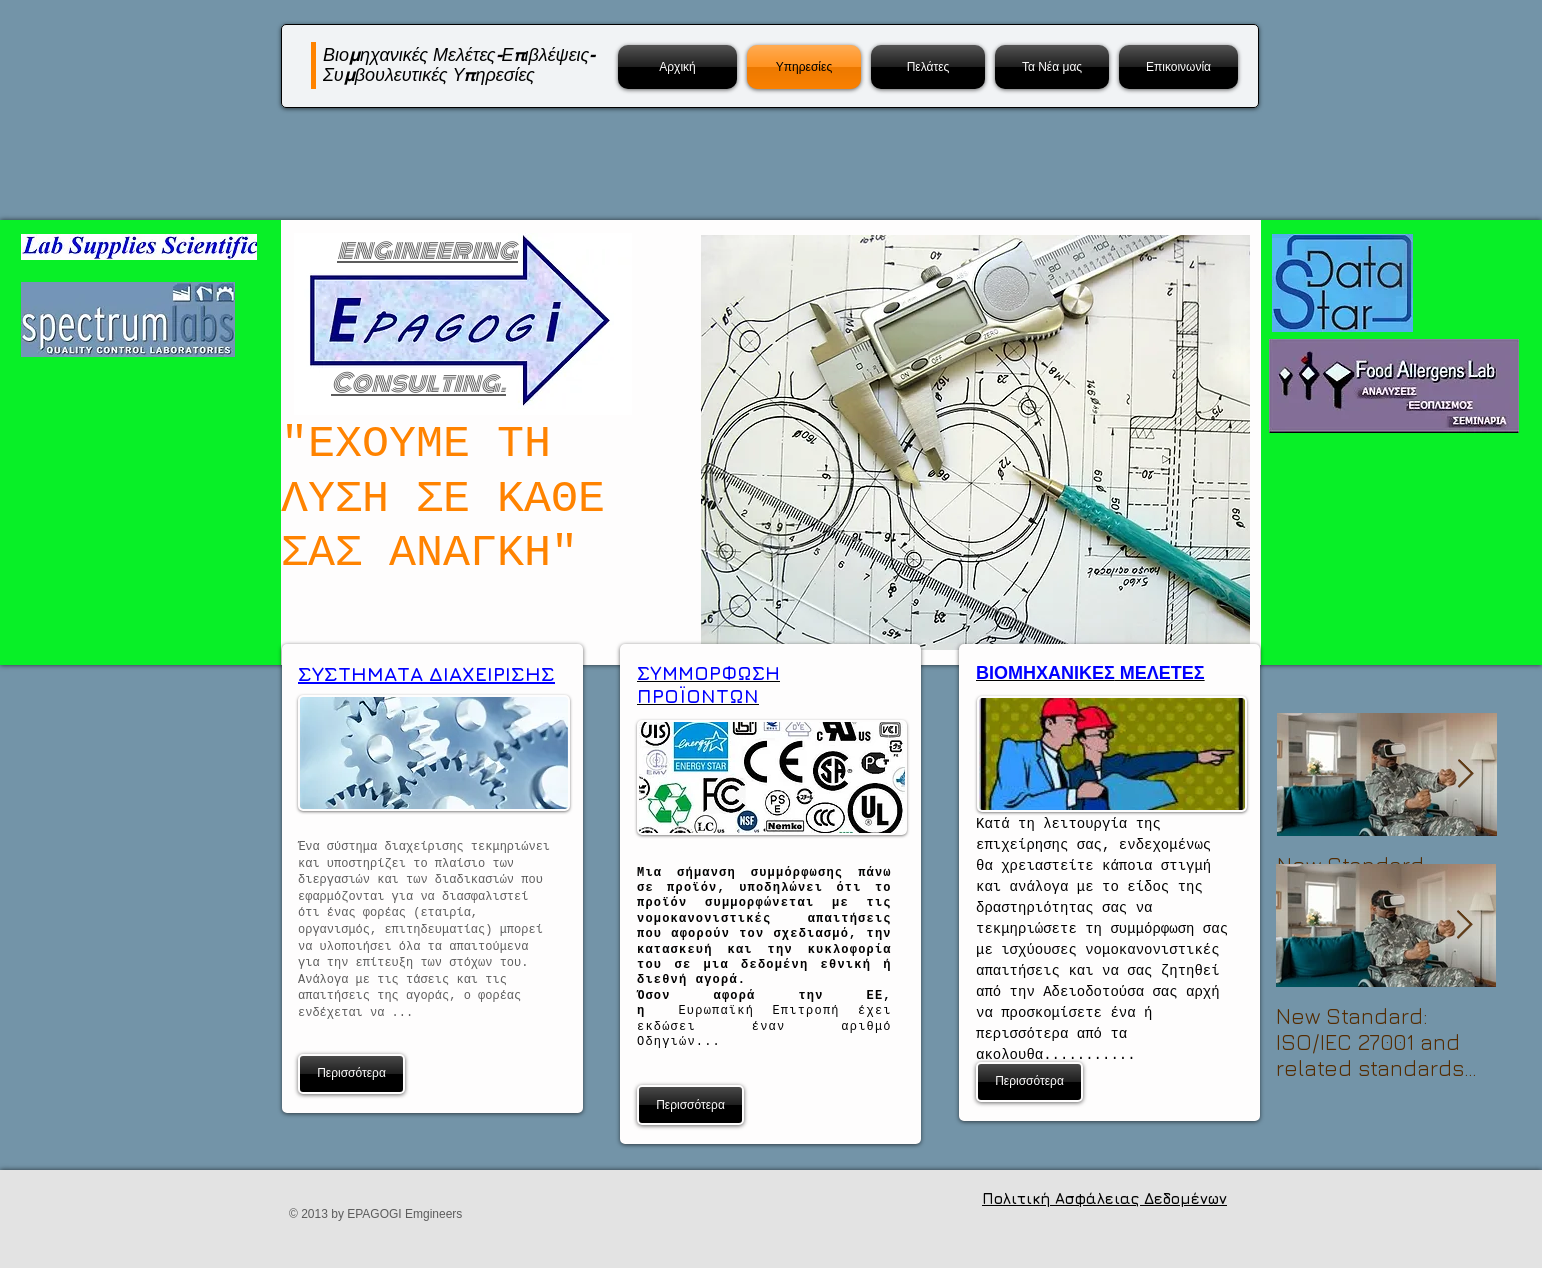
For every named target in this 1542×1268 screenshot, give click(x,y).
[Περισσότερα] (351, 1074)
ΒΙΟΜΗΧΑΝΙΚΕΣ (1045, 673)
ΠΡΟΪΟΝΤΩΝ (698, 696)
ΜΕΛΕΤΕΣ (1160, 673)
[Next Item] (1465, 774)
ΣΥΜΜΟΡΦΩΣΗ (708, 673)
